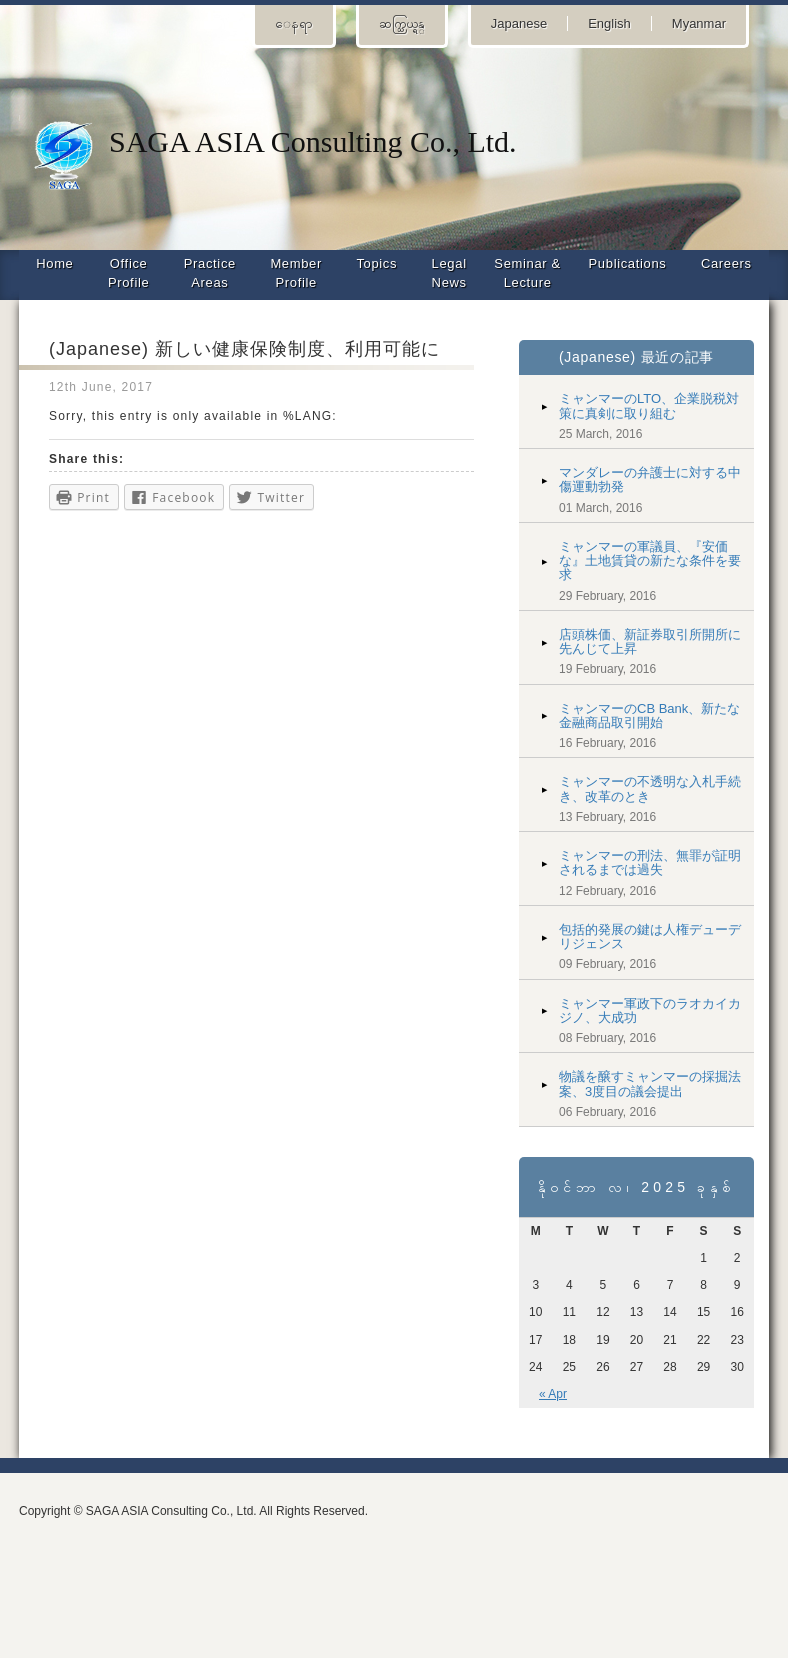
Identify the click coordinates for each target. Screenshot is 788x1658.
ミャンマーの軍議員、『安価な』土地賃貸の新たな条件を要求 (650, 561)
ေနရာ (294, 23)
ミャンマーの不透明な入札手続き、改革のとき (650, 788)
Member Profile (296, 273)
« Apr (553, 1394)
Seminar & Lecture (527, 273)
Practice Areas (210, 273)
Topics (376, 263)
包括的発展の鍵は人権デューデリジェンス (650, 936)
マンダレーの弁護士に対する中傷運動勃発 (650, 479)
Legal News (449, 273)
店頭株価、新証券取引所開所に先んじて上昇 (650, 641)
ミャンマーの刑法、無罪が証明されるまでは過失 (650, 862)
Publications (628, 263)
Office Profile (128, 273)
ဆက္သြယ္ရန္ (402, 23)
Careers (726, 263)
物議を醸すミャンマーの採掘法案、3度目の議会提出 (650, 1083)
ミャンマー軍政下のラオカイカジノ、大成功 (650, 1010)
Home (54, 263)
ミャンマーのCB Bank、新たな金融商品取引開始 (649, 715)
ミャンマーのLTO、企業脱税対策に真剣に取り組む (649, 405)
